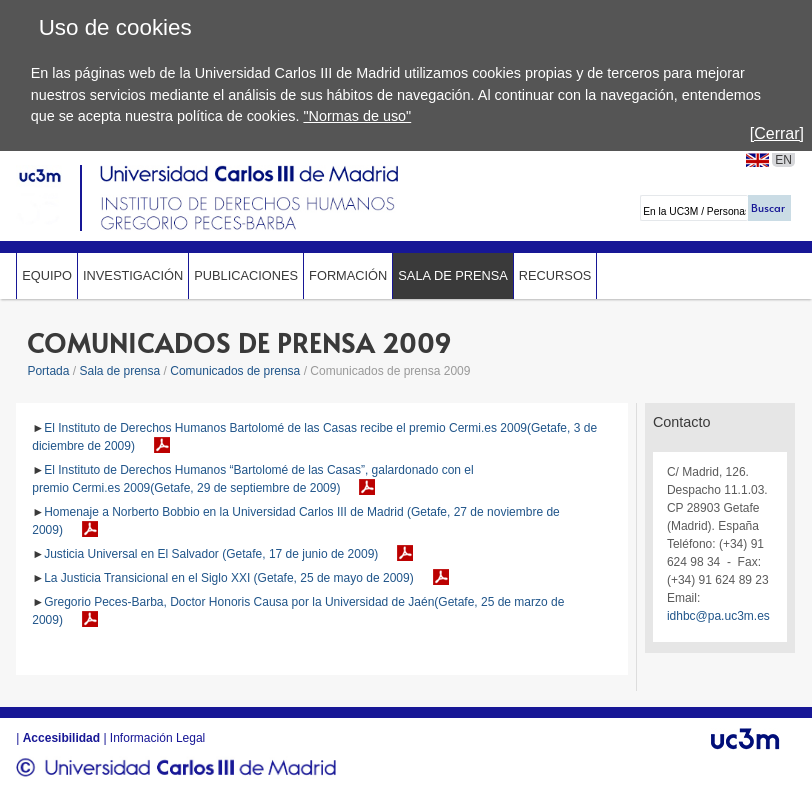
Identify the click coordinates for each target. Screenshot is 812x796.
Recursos (555, 275)
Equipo (47, 275)
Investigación (133, 275)
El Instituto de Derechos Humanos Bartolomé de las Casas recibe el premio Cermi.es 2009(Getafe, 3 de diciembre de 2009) (314, 437)
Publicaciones (246, 275)
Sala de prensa (453, 275)
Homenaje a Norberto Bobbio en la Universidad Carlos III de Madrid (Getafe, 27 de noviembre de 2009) (296, 521)
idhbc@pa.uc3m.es (718, 616)
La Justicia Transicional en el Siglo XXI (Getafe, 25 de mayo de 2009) (229, 578)
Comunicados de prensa (235, 371)
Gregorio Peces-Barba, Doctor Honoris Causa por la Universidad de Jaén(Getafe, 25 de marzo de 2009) (298, 611)
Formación (348, 275)
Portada (48, 371)
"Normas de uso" (357, 116)
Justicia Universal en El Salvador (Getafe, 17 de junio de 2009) (211, 554)
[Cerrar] (777, 133)
